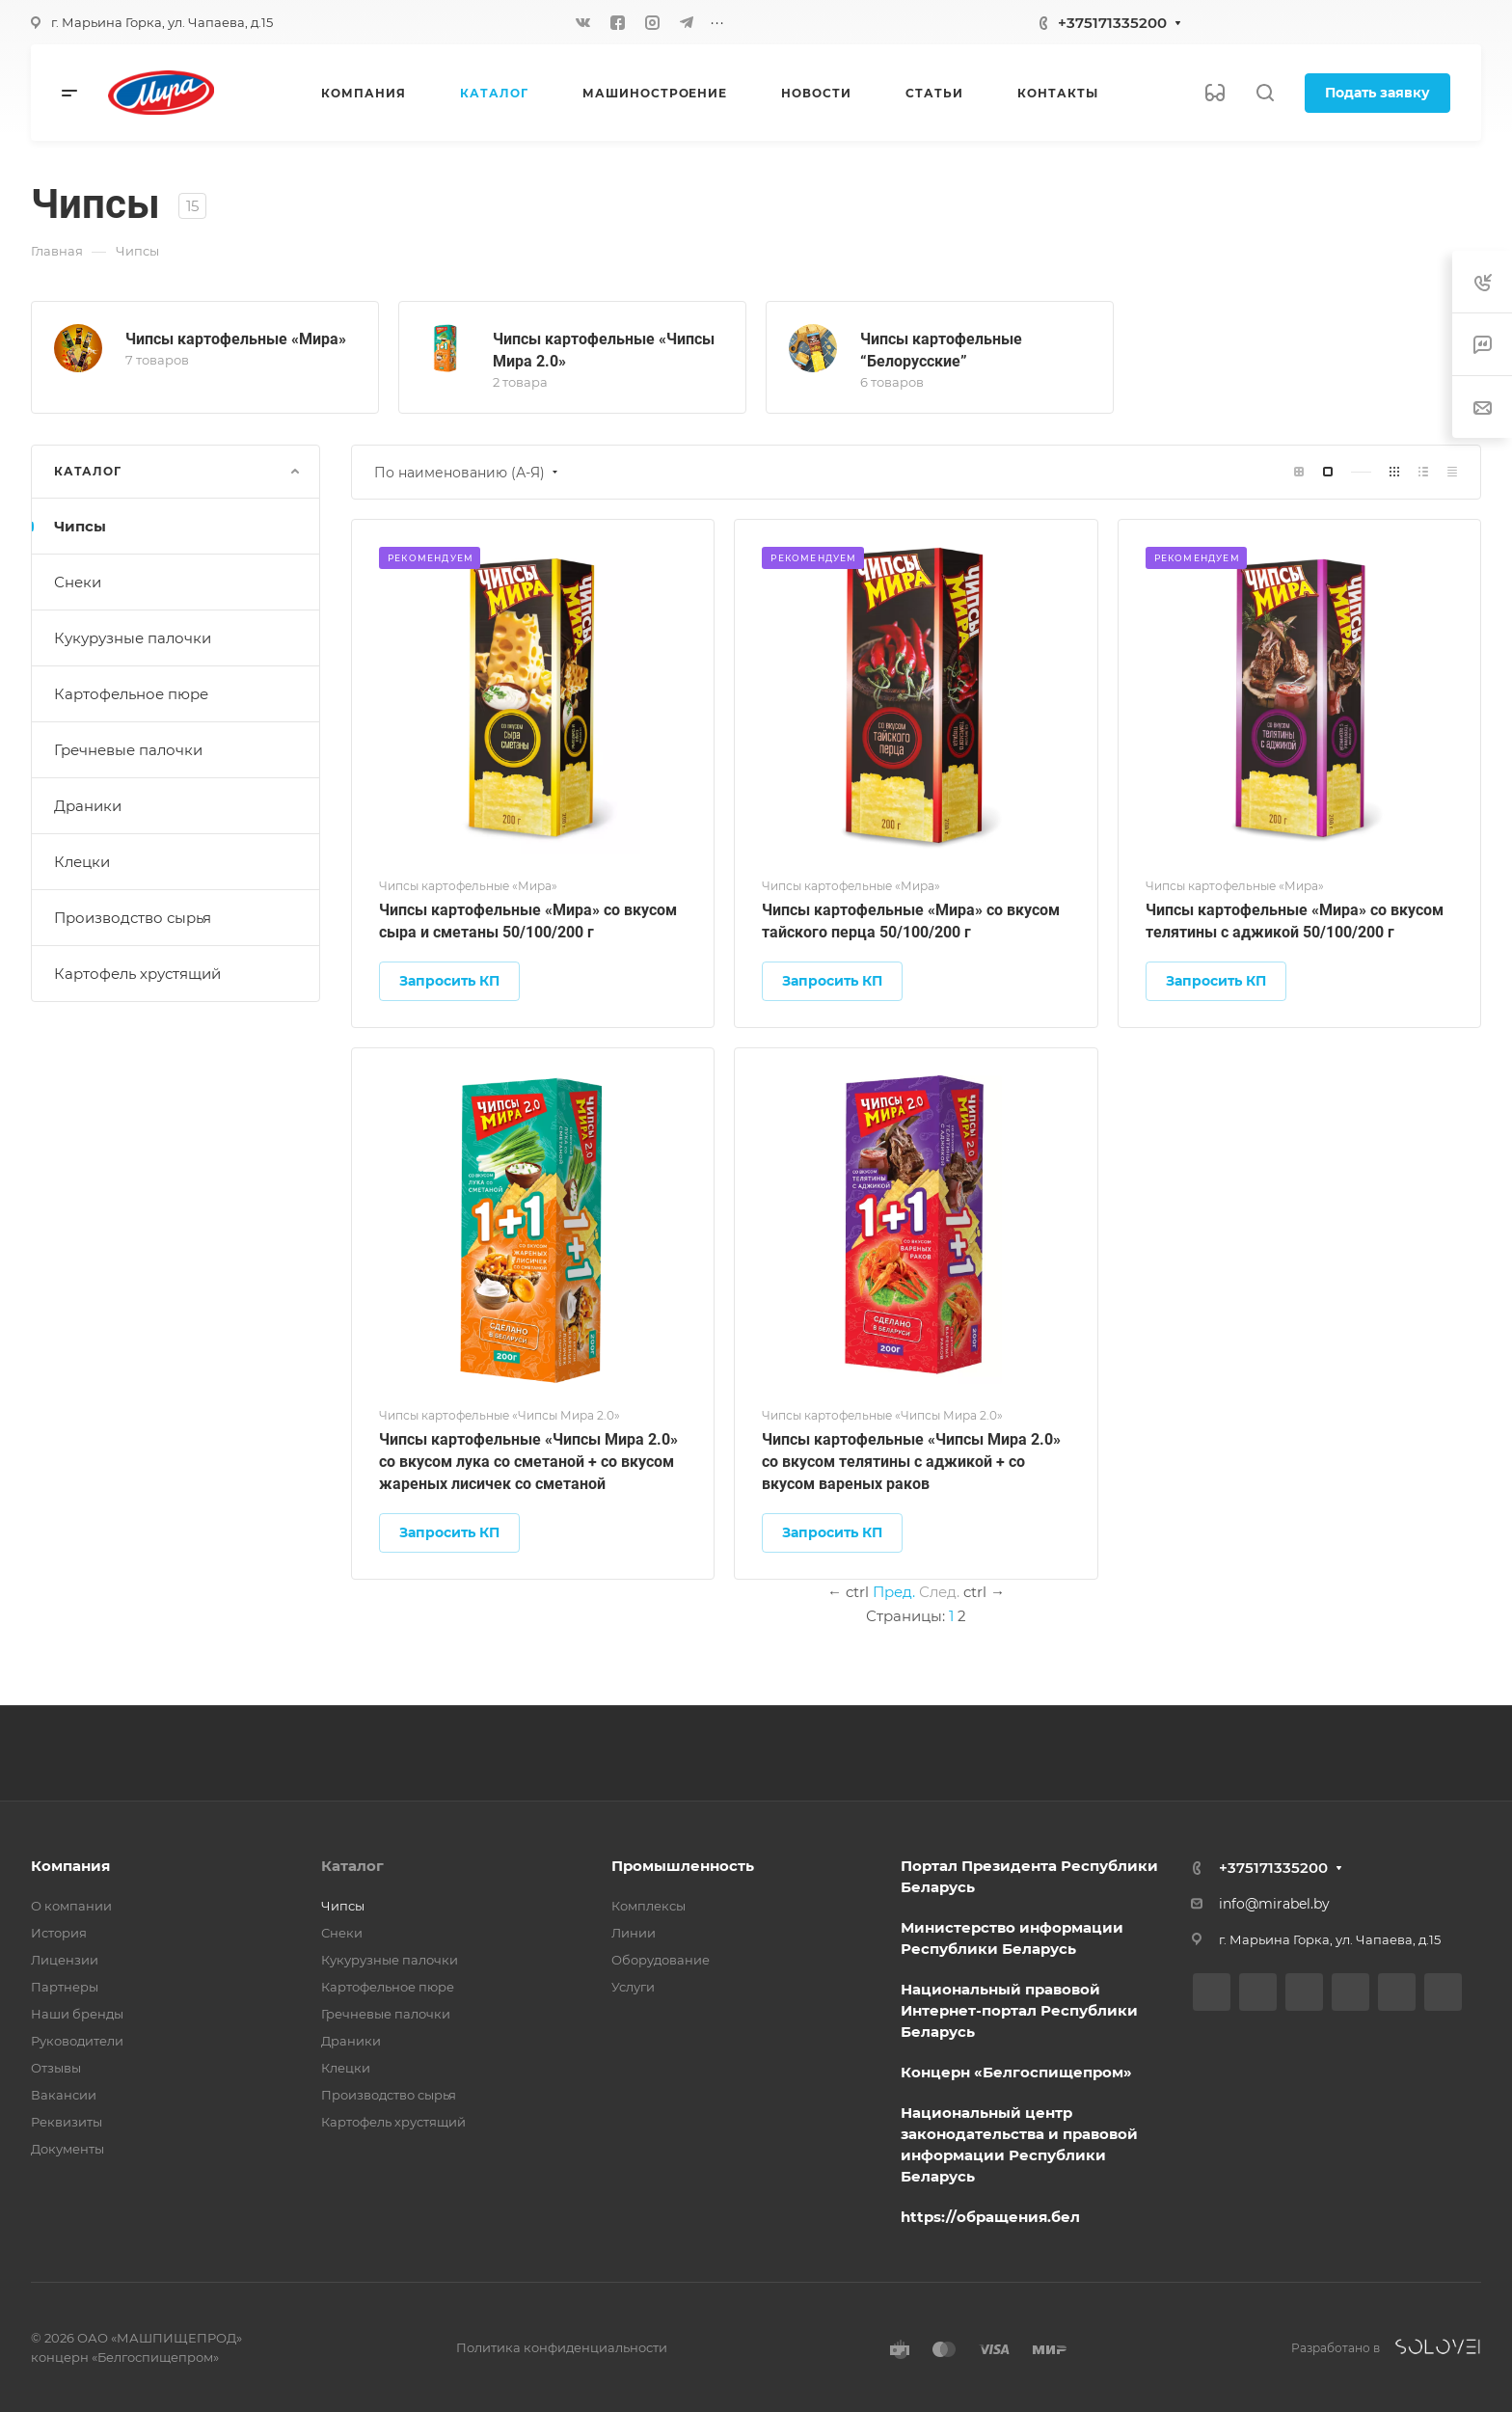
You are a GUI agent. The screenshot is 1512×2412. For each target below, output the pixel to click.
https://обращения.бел (990, 2217)
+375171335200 (1112, 23)
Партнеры (64, 1986)
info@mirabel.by (1274, 1903)
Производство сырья (132, 917)
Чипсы (80, 526)
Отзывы (56, 2067)
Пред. (894, 1592)
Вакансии (63, 2094)
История (59, 1932)
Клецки (82, 862)
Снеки (77, 582)
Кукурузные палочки (132, 638)
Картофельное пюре (131, 694)
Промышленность (682, 1865)
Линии (633, 1932)
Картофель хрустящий (137, 973)
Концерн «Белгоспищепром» (1016, 2072)
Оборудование (660, 1959)
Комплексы (648, 1905)
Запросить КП (449, 980)
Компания (70, 1865)
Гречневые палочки (128, 750)
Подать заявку (1377, 92)
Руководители (77, 2040)
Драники (88, 806)
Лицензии (64, 1959)
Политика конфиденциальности (561, 2347)
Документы (67, 2148)
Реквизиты (66, 2121)
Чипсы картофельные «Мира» (235, 339)
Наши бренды (77, 2013)
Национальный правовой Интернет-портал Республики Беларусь (1019, 2010)
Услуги (633, 1986)
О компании (71, 1905)
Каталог (352, 1865)
